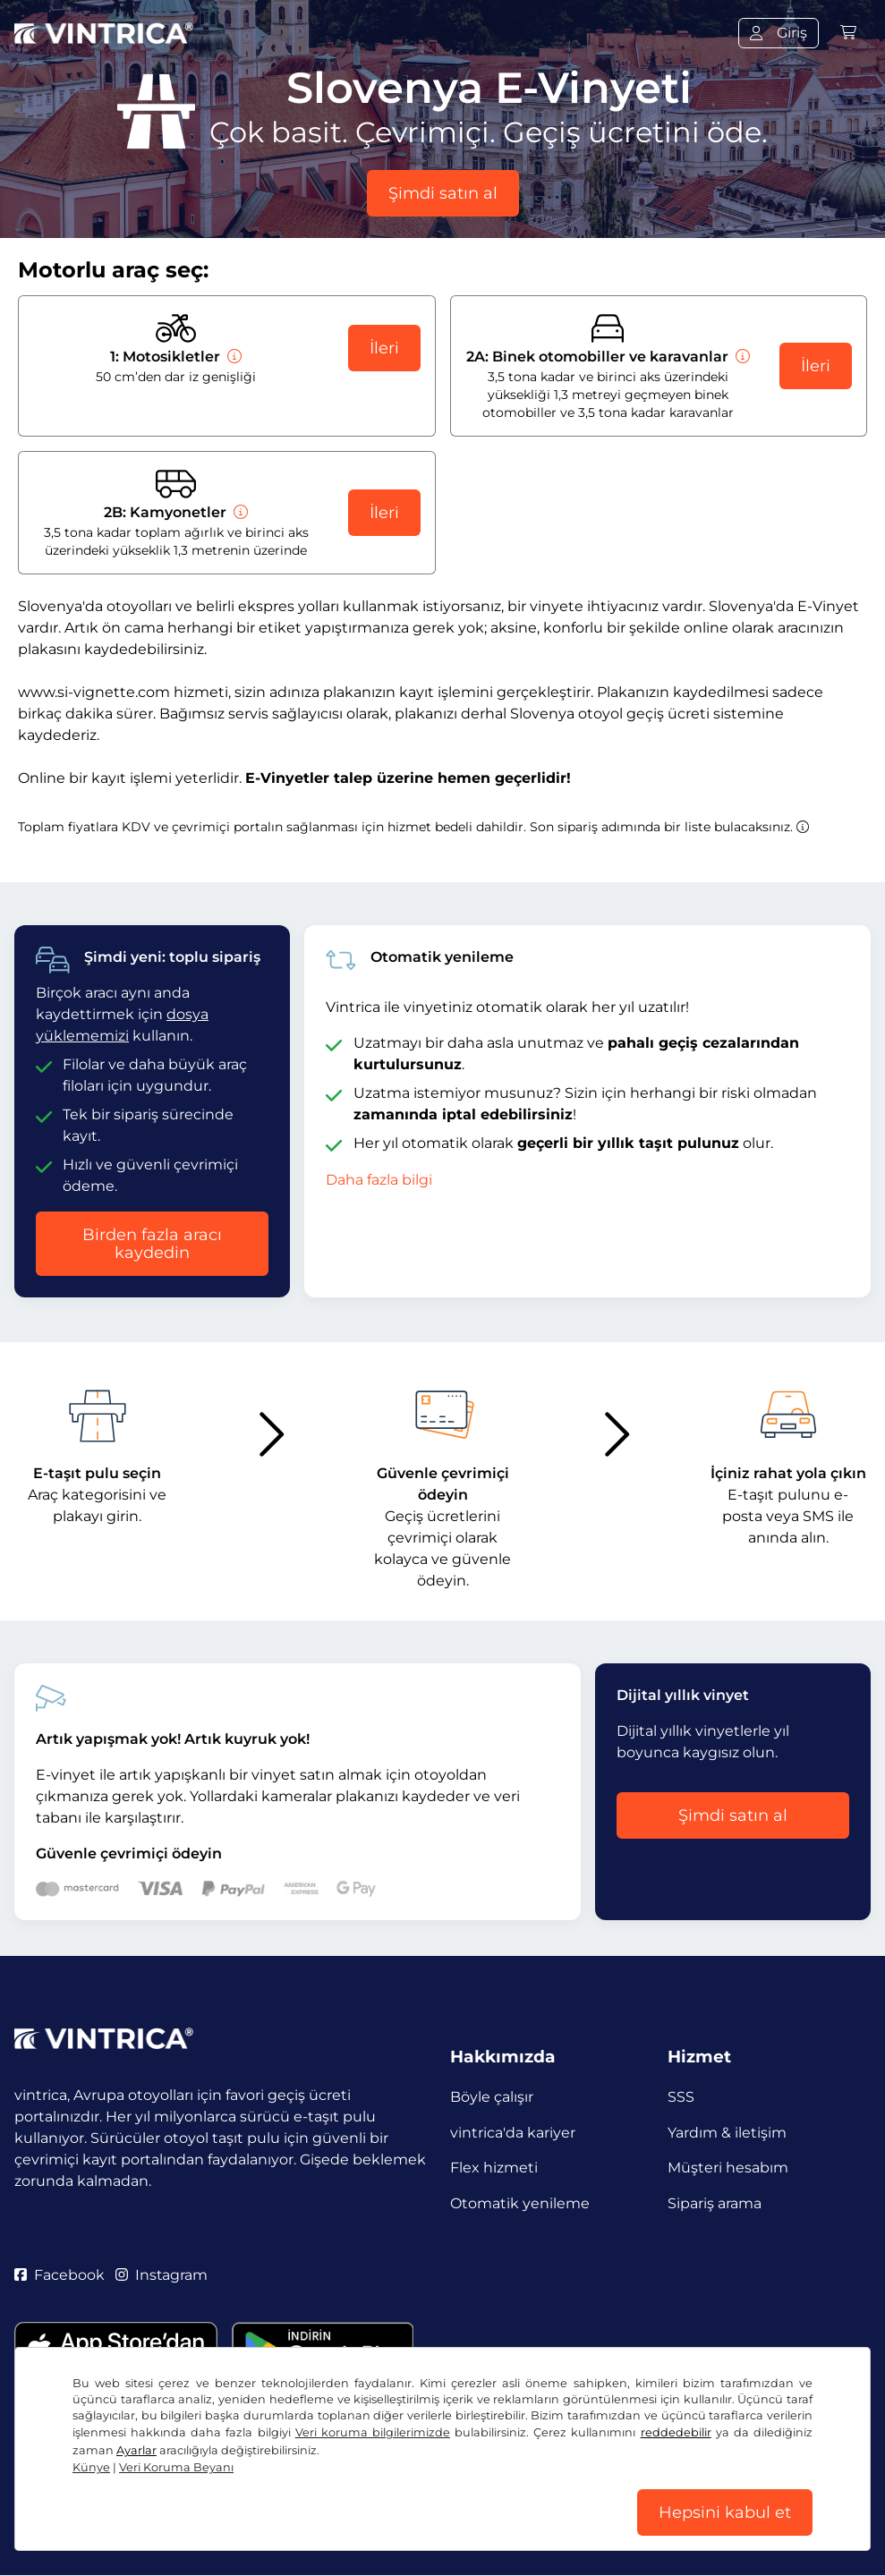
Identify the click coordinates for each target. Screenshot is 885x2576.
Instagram (161, 2275)
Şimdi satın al (443, 193)
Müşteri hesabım (728, 2168)
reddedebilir (676, 2432)
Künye (91, 2467)
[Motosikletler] (233, 356)
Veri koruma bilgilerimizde (372, 2432)
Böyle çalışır (491, 2096)
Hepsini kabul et (725, 2512)
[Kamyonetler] (239, 512)
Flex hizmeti (494, 2168)
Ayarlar (136, 2450)
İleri (384, 348)
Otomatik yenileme (520, 2204)
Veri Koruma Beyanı (176, 2467)
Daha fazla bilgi (379, 1179)
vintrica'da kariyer (512, 2132)
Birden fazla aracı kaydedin (152, 1243)
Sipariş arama (715, 2204)
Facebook (59, 2275)
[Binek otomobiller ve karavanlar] (741, 356)
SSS (681, 2096)
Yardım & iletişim (727, 2132)
